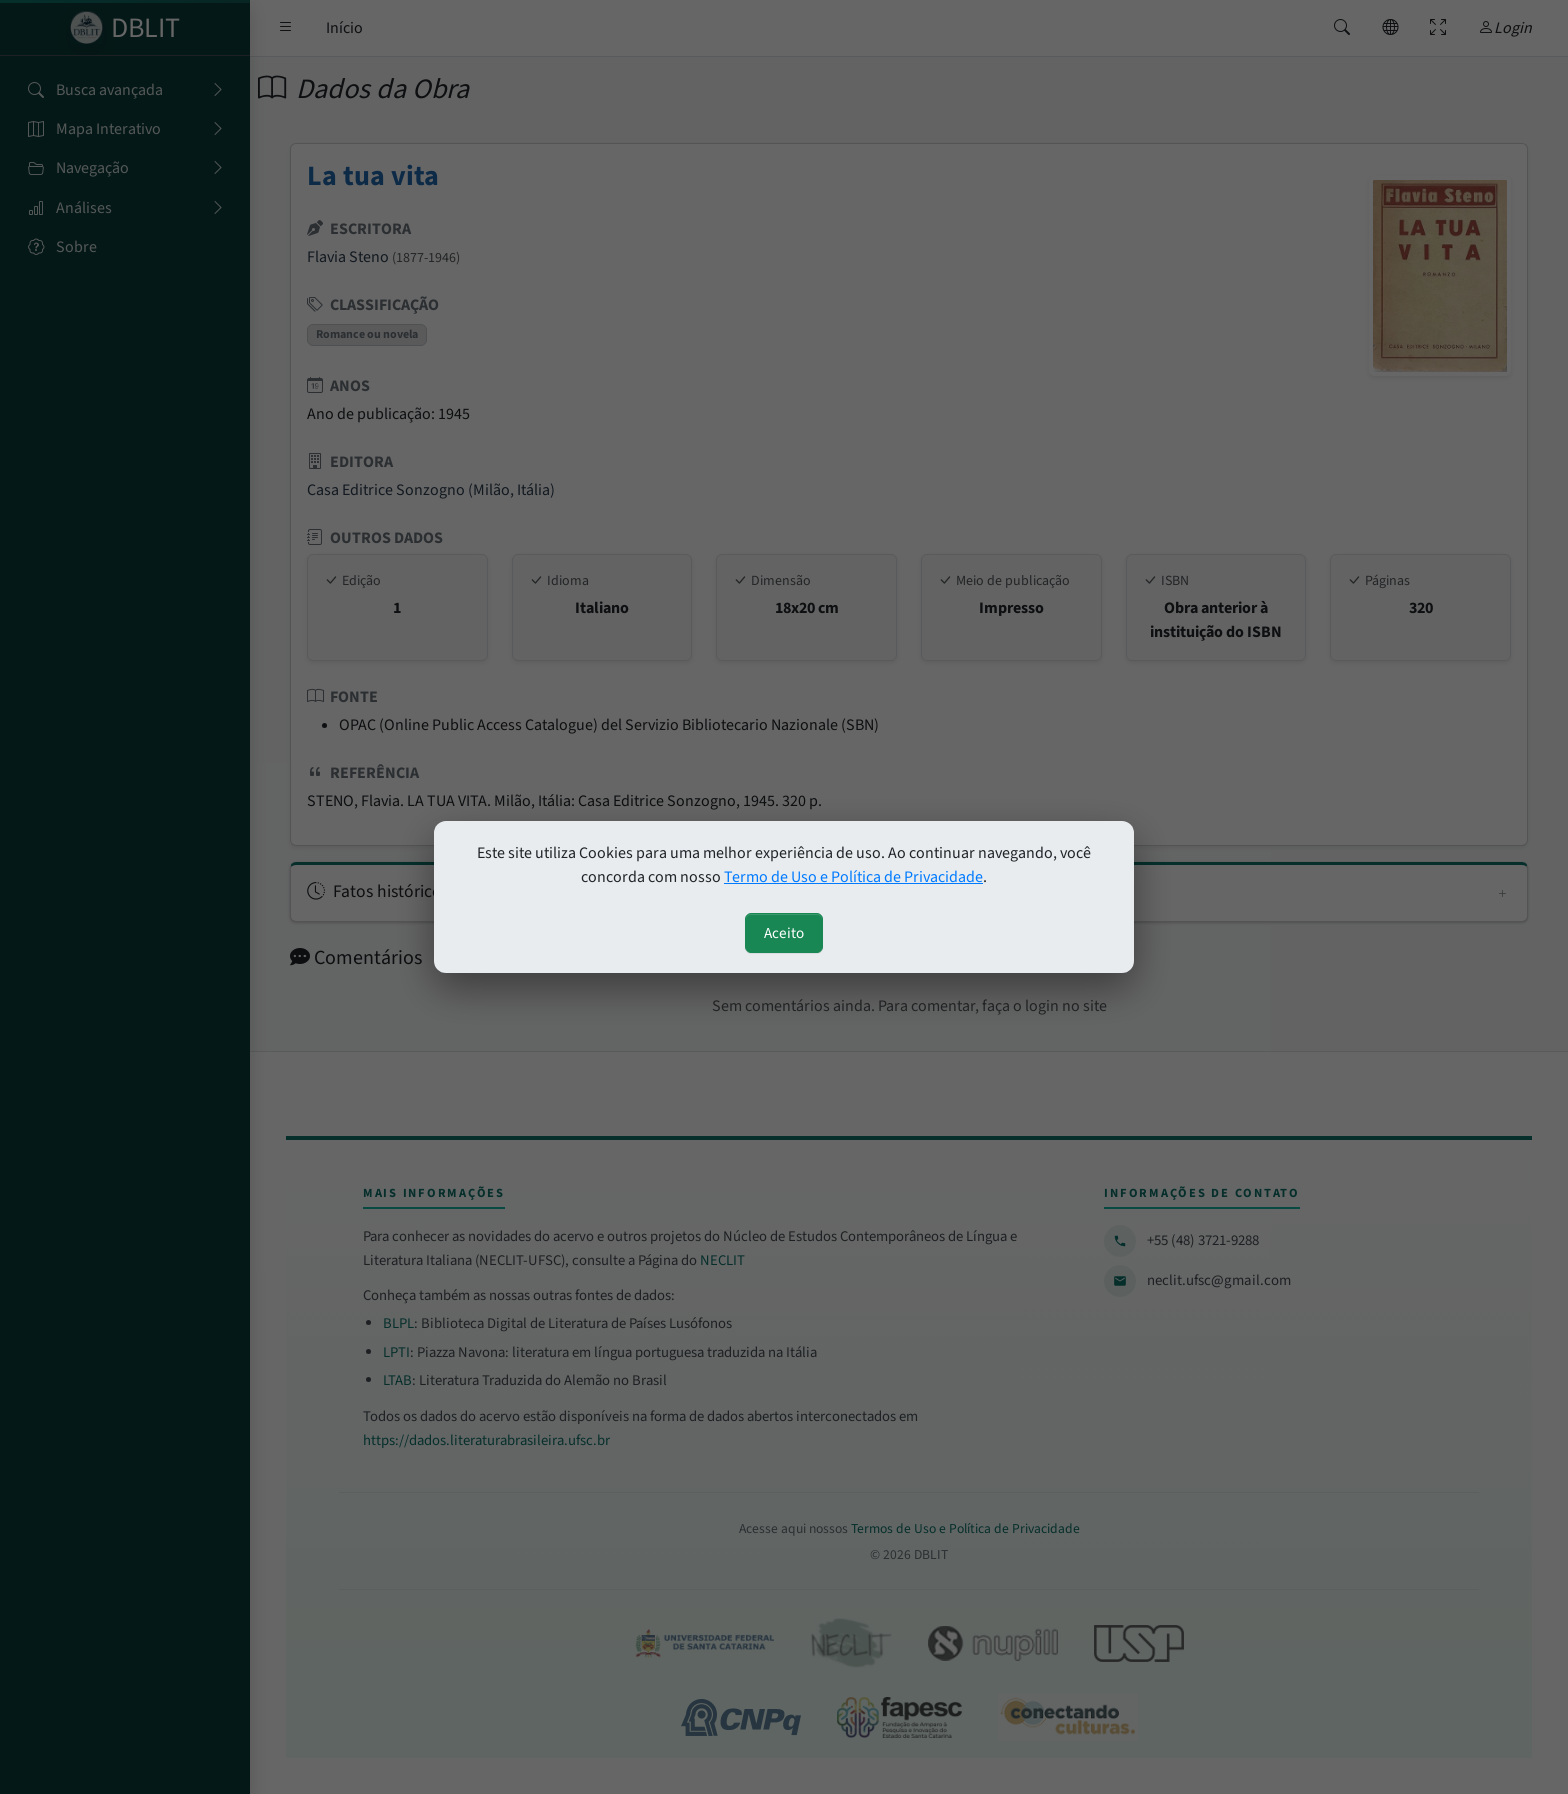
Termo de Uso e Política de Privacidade (853, 877)
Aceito (784, 933)
